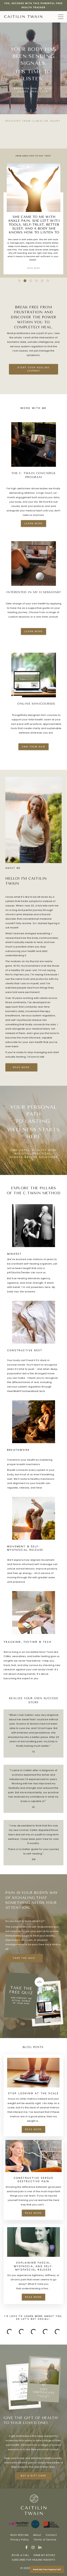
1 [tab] (19, 280)
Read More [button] (33, 2129)
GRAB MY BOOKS (44, 2555)
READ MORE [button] (21, 1067)
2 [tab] (25, 280)
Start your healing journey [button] (33, 369)
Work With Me (19, 2535)
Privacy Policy (20, 2539)
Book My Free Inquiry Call (47, 2569)
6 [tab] (48, 280)
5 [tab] (42, 280)
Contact (51, 2535)
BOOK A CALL (20, 2555)
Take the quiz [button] (24, 1958)
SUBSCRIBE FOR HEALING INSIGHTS (33, 2560)
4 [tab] (36, 280)
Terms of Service (44, 2539)
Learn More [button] (33, 523)
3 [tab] (31, 280)
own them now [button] (33, 746)
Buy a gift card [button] (33, 2475)
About (37, 2535)
